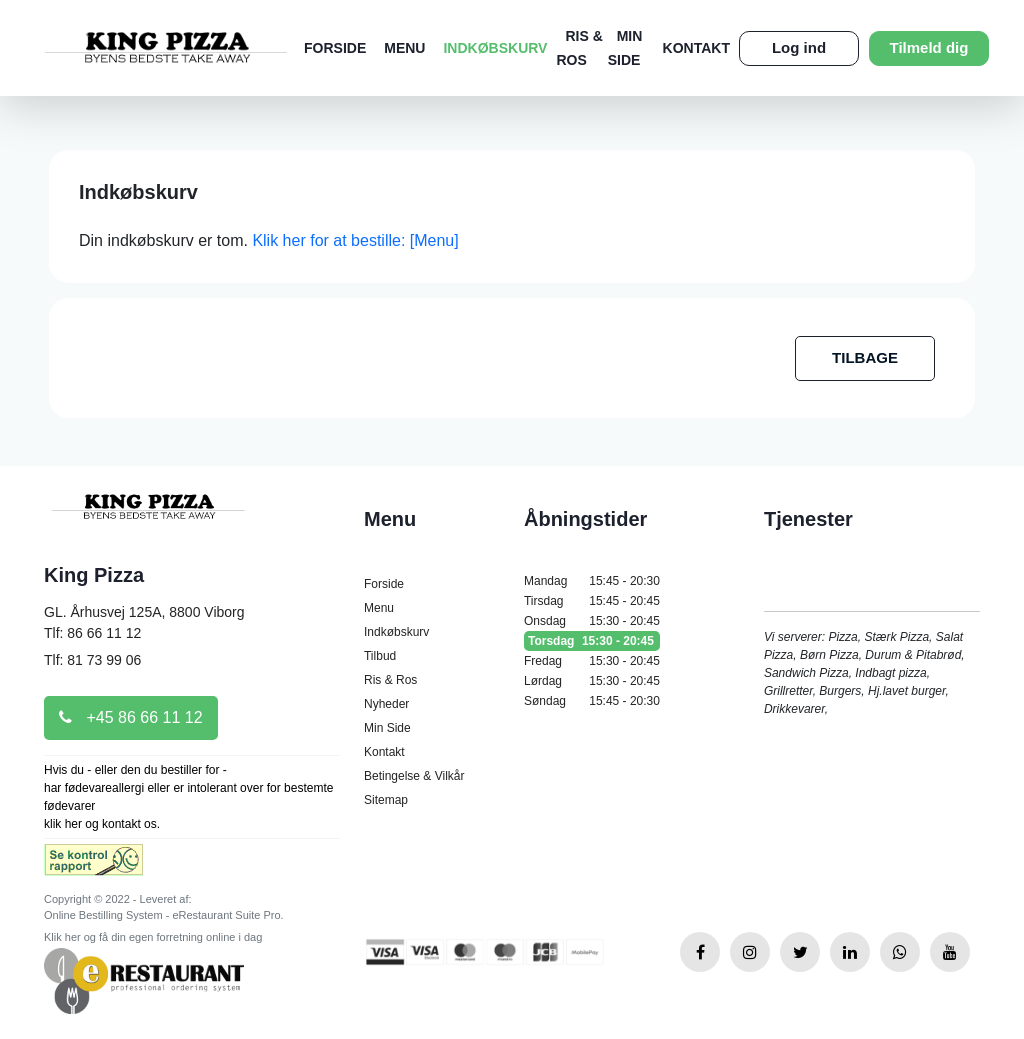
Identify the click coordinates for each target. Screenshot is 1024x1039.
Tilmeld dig (929, 47)
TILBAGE (865, 357)
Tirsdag (592, 601)
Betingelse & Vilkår (414, 776)
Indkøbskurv (495, 48)
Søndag (592, 701)
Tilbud (380, 656)
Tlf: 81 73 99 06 (92, 660)
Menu (404, 48)
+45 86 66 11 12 (131, 717)
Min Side (387, 728)
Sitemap (386, 800)
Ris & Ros (390, 680)
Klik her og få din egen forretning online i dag (153, 937)
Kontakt (696, 48)
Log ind (799, 47)
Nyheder (386, 704)
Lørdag (592, 681)
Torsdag (592, 641)
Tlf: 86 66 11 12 (92, 633)
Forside (335, 48)
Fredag (592, 661)
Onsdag (592, 621)
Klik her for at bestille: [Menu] (355, 240)
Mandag (592, 581)
